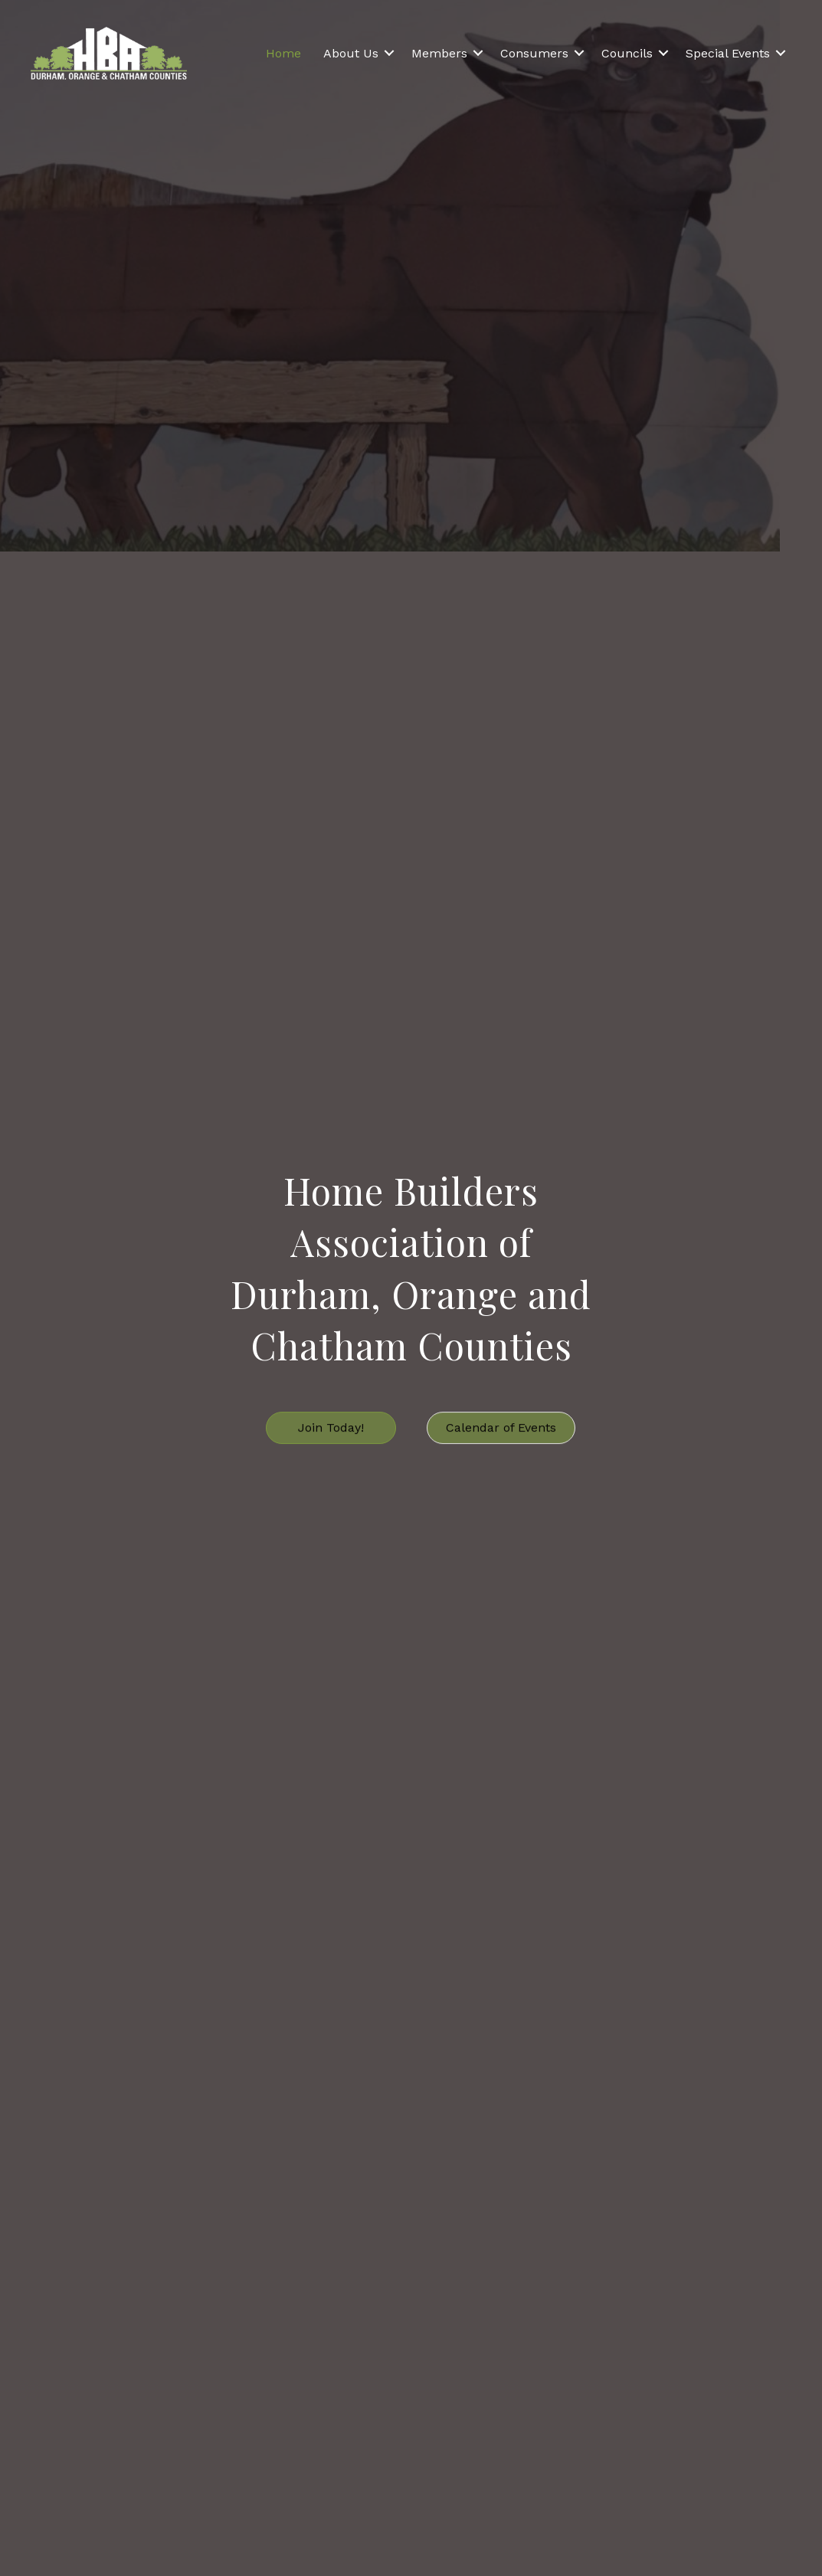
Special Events (728, 53)
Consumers (534, 53)
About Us (350, 53)
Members (439, 53)
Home (283, 53)
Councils (627, 53)
